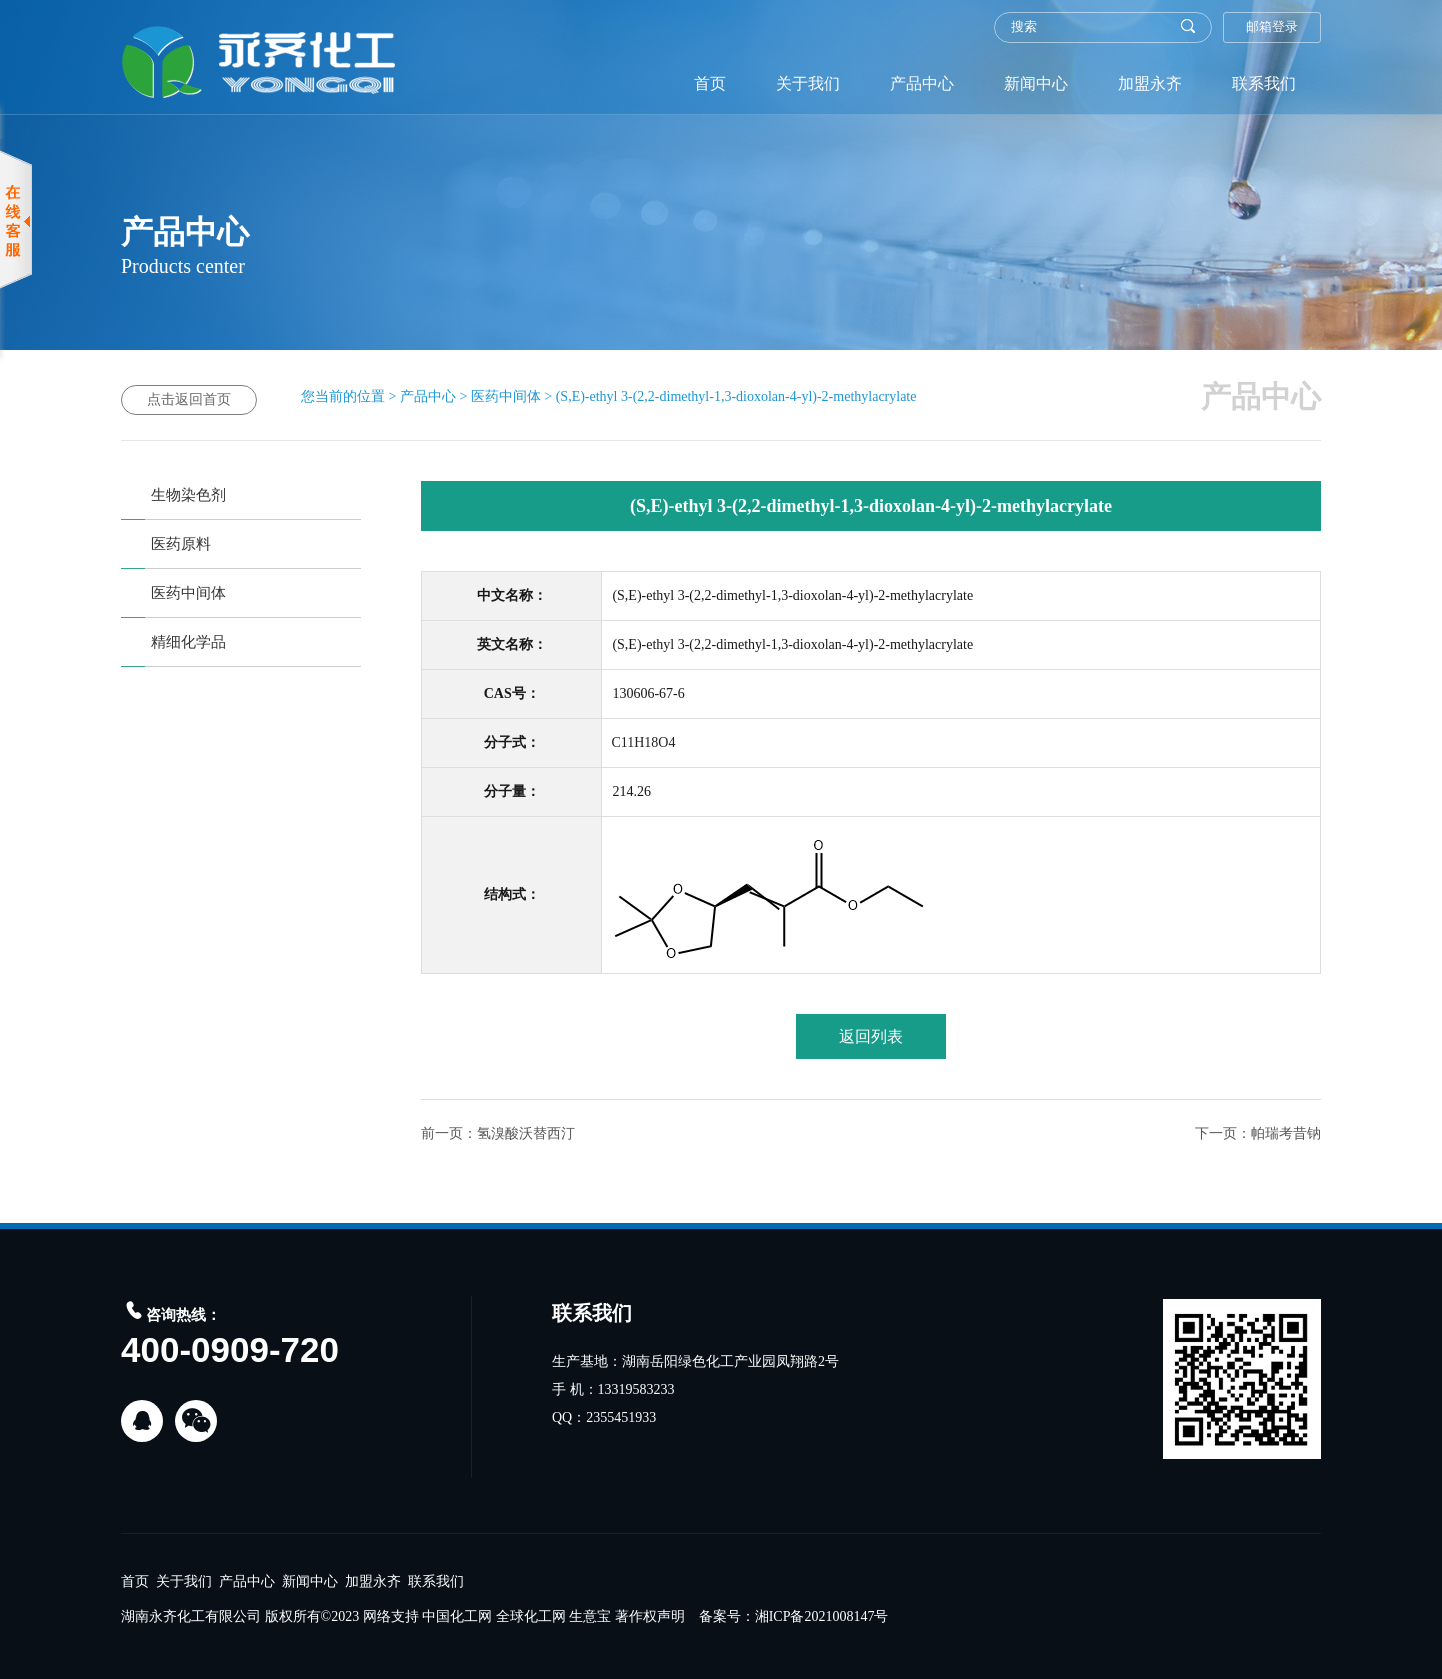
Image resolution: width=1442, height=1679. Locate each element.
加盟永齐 (1150, 83)
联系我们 (1264, 83)
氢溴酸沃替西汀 (526, 1133)
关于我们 (808, 83)
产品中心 (922, 83)
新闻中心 (1036, 83)
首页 (710, 83)
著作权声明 (650, 1616)
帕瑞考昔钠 (1286, 1133)
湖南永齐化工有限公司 (191, 1616)
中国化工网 (457, 1616)
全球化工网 (531, 1616)
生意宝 (590, 1616)
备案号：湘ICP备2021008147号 (794, 1616)
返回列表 (871, 1036)
